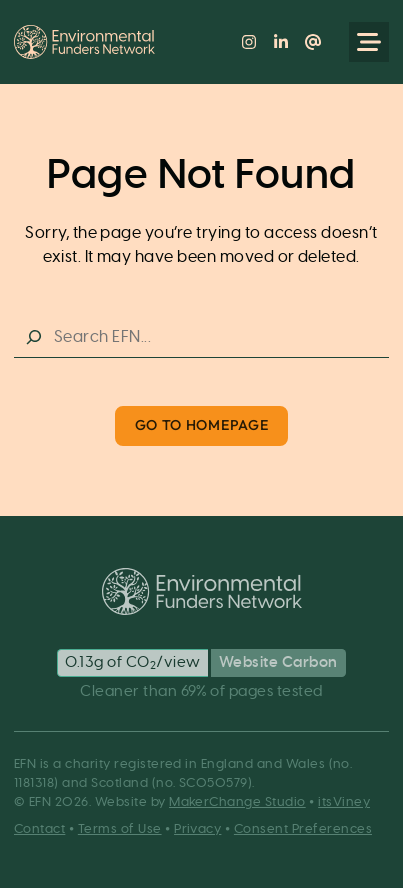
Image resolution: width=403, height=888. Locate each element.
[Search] (34, 337)
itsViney (344, 802)
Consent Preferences (303, 829)
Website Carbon (278, 662)
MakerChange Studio (237, 802)
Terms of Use (120, 829)
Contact (39, 829)
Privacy (197, 829)
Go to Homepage (202, 425)
